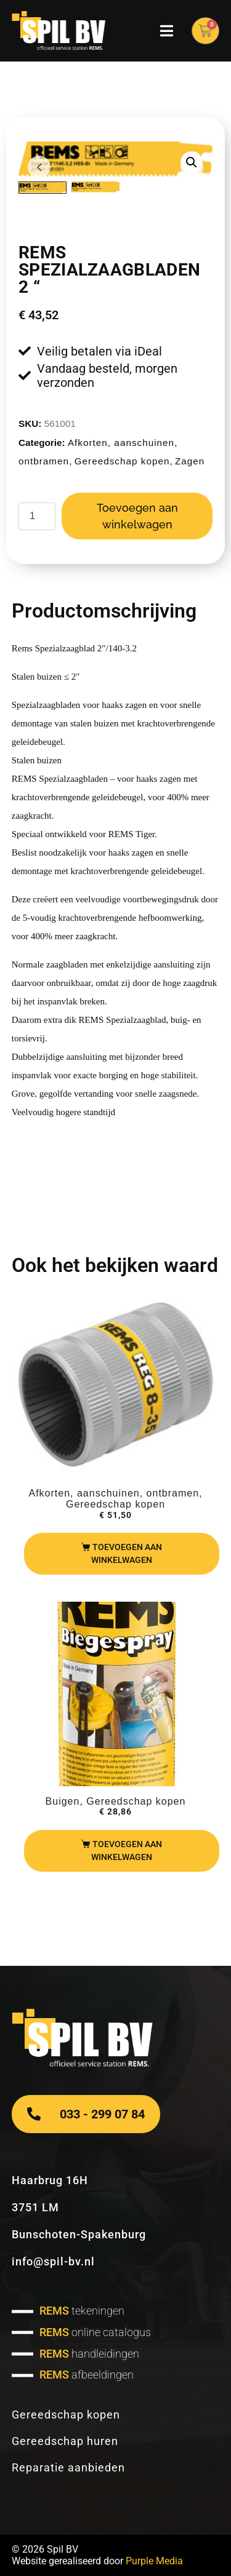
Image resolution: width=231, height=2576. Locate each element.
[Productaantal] (36, 516)
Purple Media (154, 2561)
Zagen (190, 461)
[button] (191, 162)
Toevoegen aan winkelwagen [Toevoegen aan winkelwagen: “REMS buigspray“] (126, 1850)
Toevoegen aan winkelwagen (137, 516)
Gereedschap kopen (122, 461)
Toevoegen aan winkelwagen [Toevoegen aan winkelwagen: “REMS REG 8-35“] (126, 1553)
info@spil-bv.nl (53, 2261)
